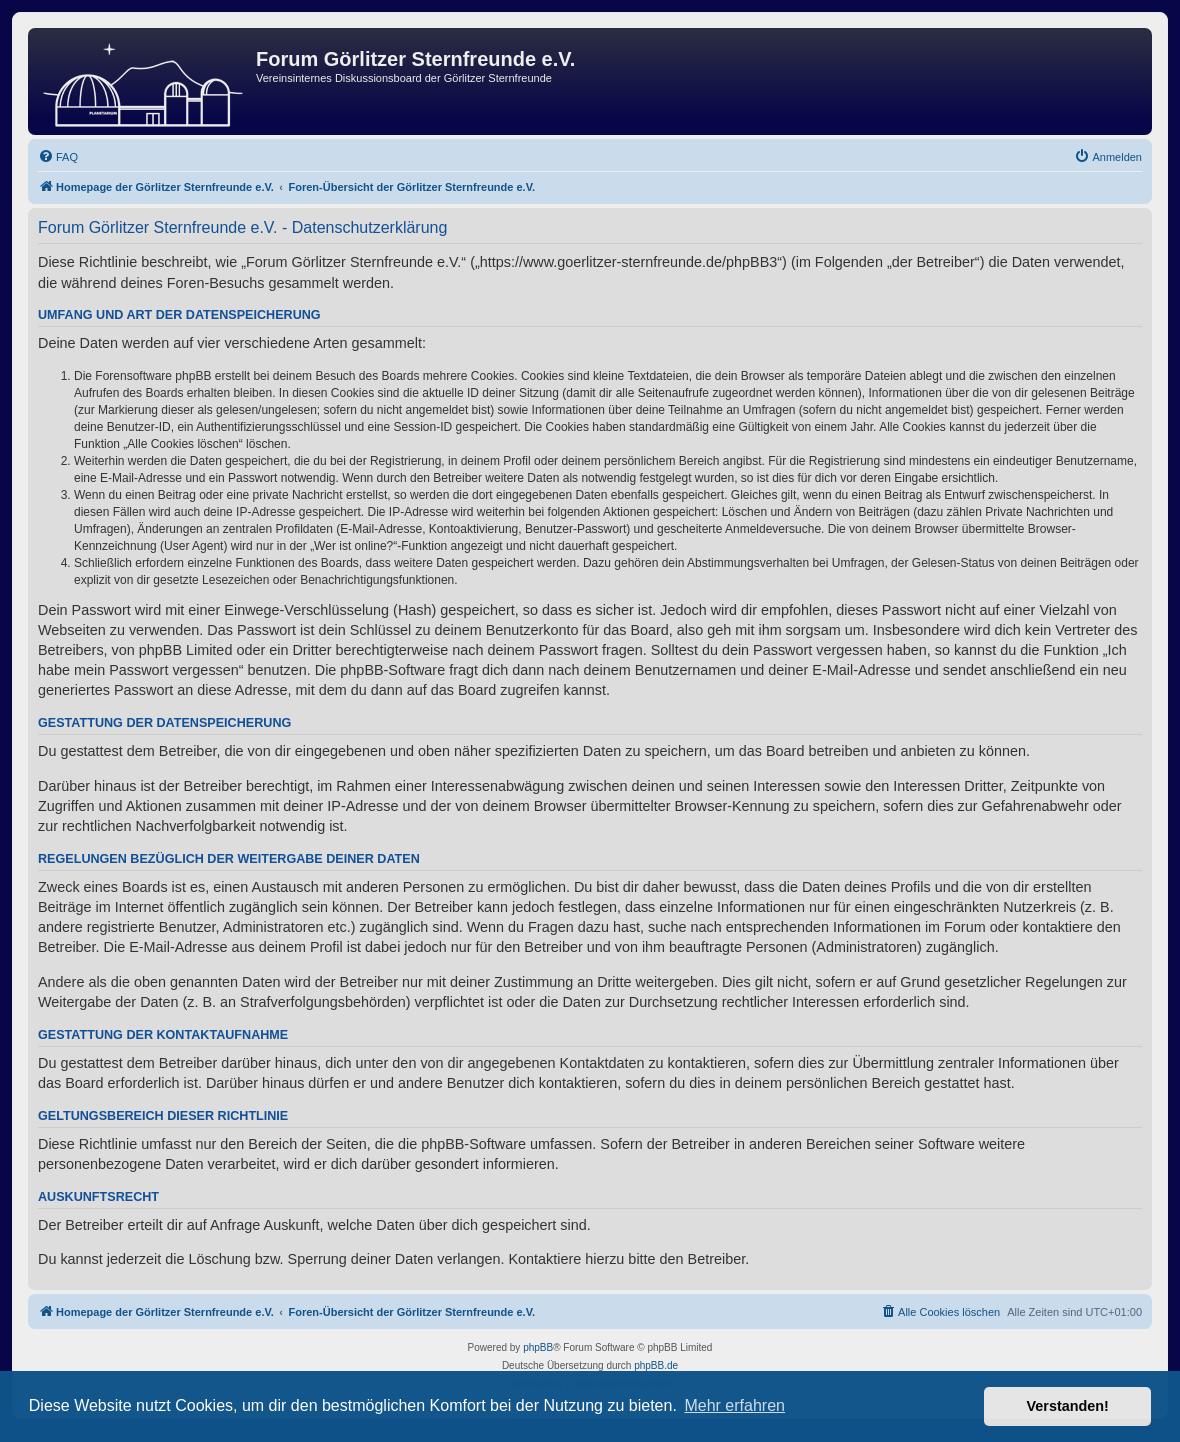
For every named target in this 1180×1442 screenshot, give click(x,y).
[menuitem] (58, 157)
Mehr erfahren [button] (734, 1405)
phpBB (538, 1347)
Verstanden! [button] (1068, 1406)
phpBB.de (656, 1365)
